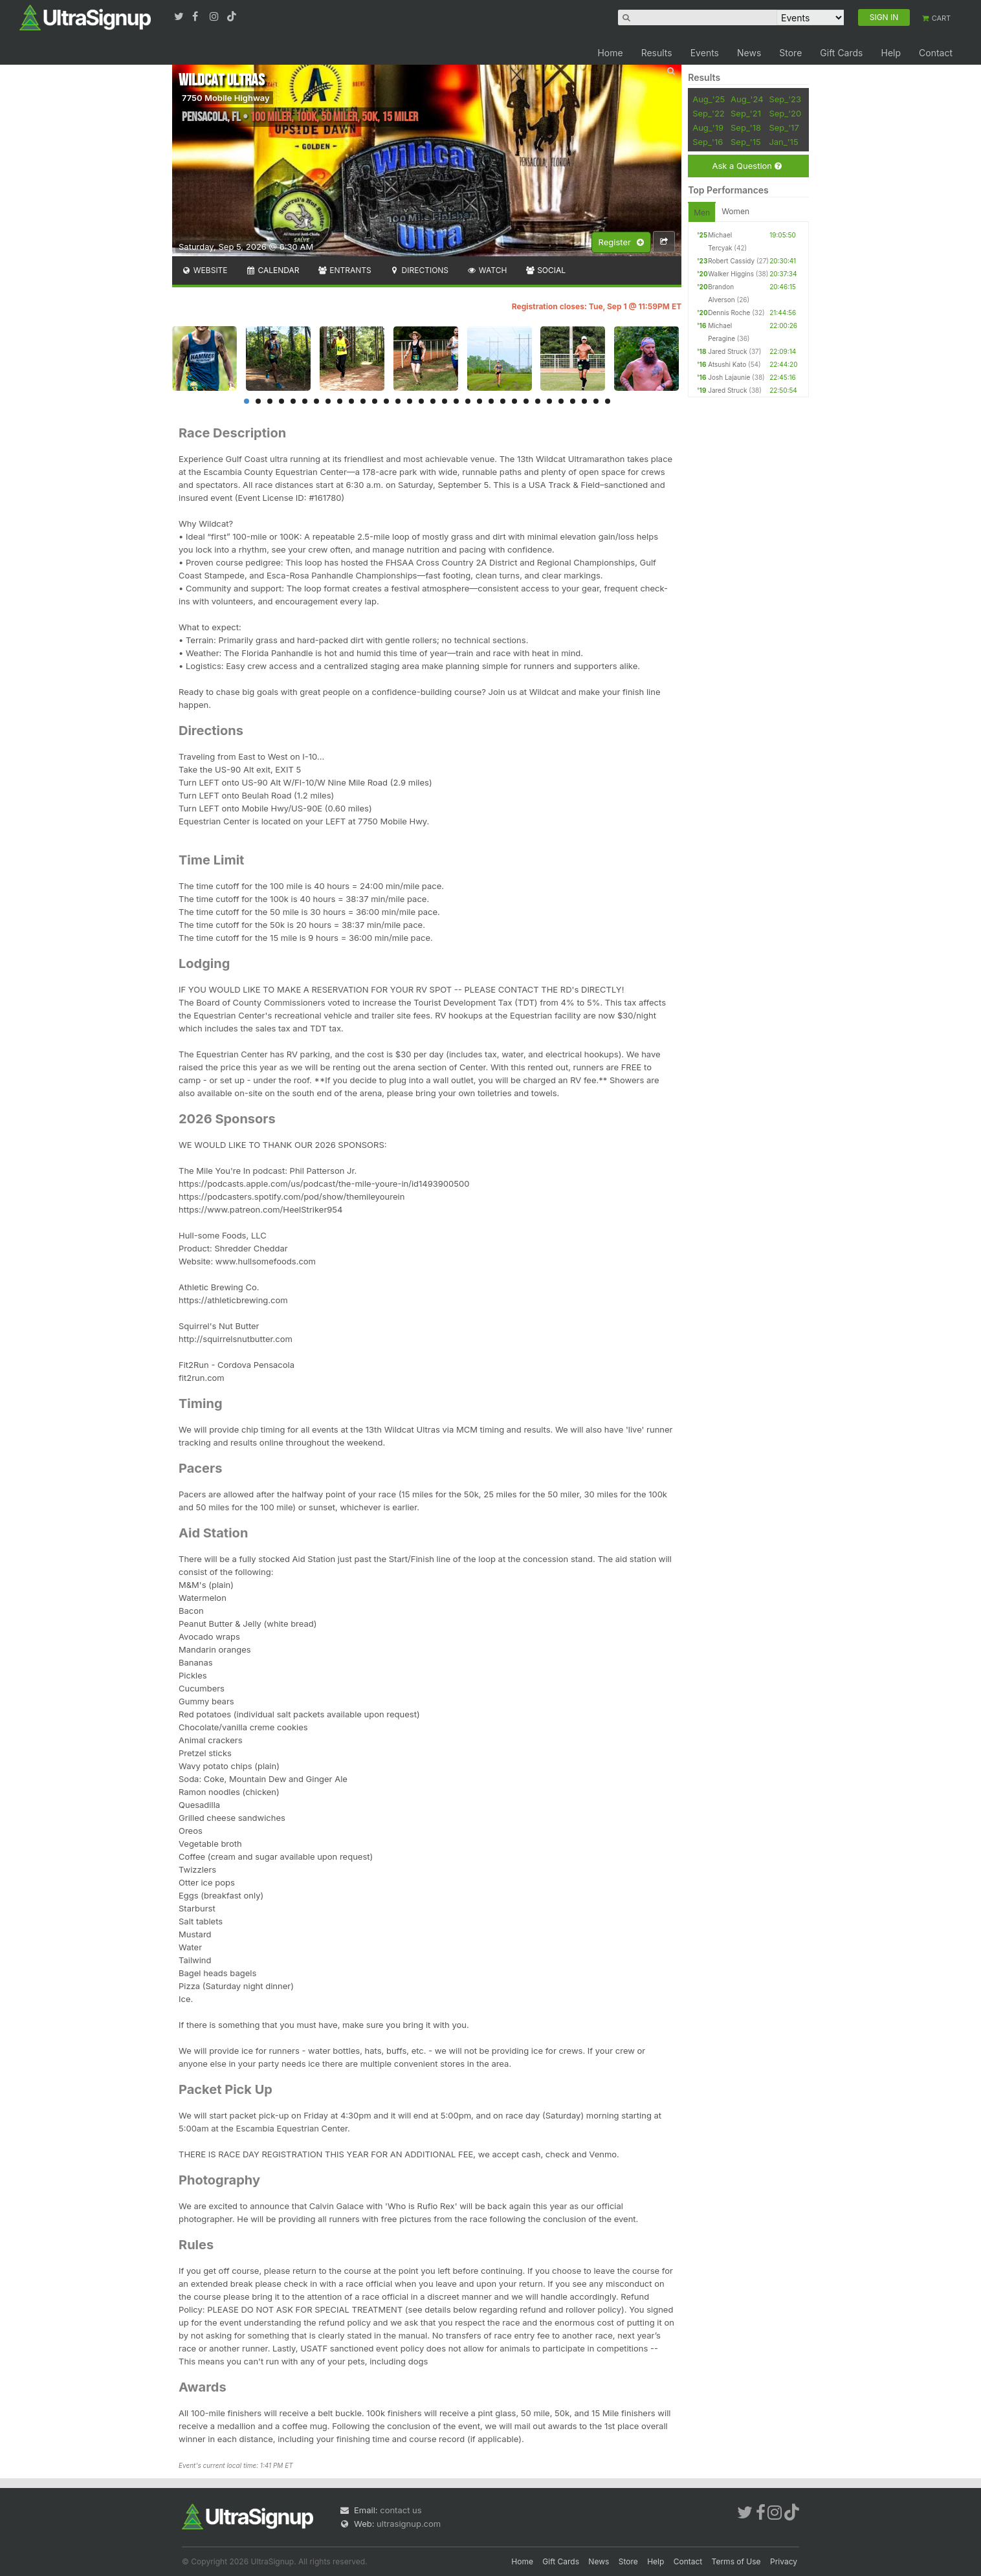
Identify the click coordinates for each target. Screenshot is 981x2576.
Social (545, 270)
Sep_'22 (708, 113)
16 (421, 401)
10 (351, 401)
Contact (936, 52)
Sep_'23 (785, 99)
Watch (487, 270)
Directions (419, 270)
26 (537, 401)
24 (514, 401)
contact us (400, 2510)
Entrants (344, 270)
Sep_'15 (746, 142)
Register (621, 242)
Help (891, 52)
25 (526, 401)
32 (607, 401)
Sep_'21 (746, 113)
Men (702, 212)
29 (572, 401)
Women (735, 211)
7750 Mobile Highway (226, 98)
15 (409, 401)
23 (502, 401)
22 (491, 401)
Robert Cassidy (731, 261)
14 (398, 401)
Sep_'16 (707, 142)
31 (596, 401)
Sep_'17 (784, 127)
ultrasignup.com (409, 2523)
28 (561, 401)
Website (204, 270)
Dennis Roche (729, 312)
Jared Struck (727, 351)
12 (374, 401)
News (749, 52)
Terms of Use (736, 2561)
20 (467, 401)
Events (704, 52)
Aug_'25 (708, 99)
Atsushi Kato (727, 364)
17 (432, 401)
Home (610, 52)
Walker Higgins (731, 274)
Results (656, 52)
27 (549, 401)
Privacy (783, 2561)
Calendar (273, 270)
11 (363, 401)
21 (479, 401)
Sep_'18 (746, 127)
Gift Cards (841, 52)
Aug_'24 (747, 99)
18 (444, 401)
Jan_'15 (783, 142)
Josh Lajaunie (729, 377)
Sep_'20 (785, 113)
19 (456, 401)
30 (584, 401)
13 (386, 401)
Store (790, 52)
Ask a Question (746, 166)
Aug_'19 (707, 127)
